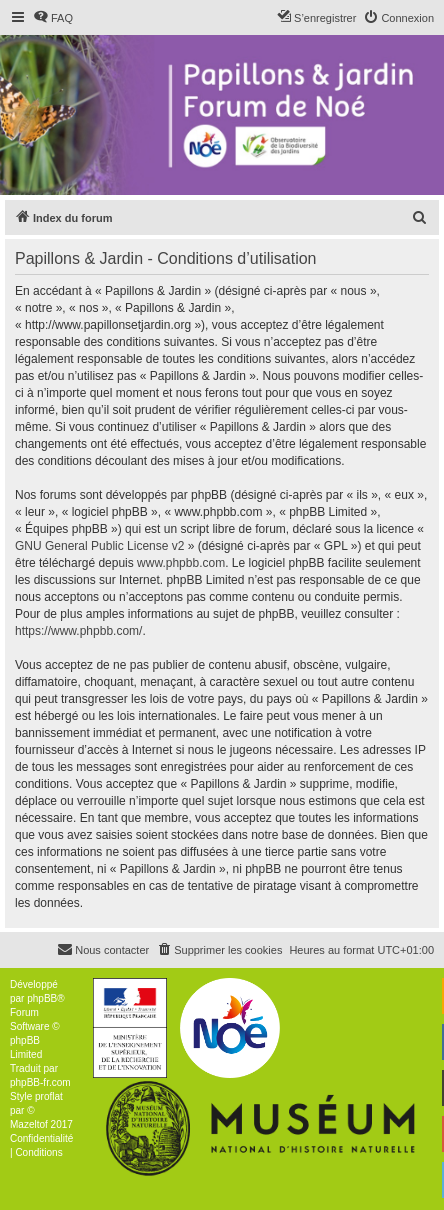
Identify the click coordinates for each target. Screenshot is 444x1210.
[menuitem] (53, 18)
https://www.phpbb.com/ (78, 631)
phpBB (42, 998)
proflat (49, 1096)
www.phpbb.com (181, 563)
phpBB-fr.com (40, 1082)
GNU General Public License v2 (99, 546)
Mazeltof (29, 1124)
